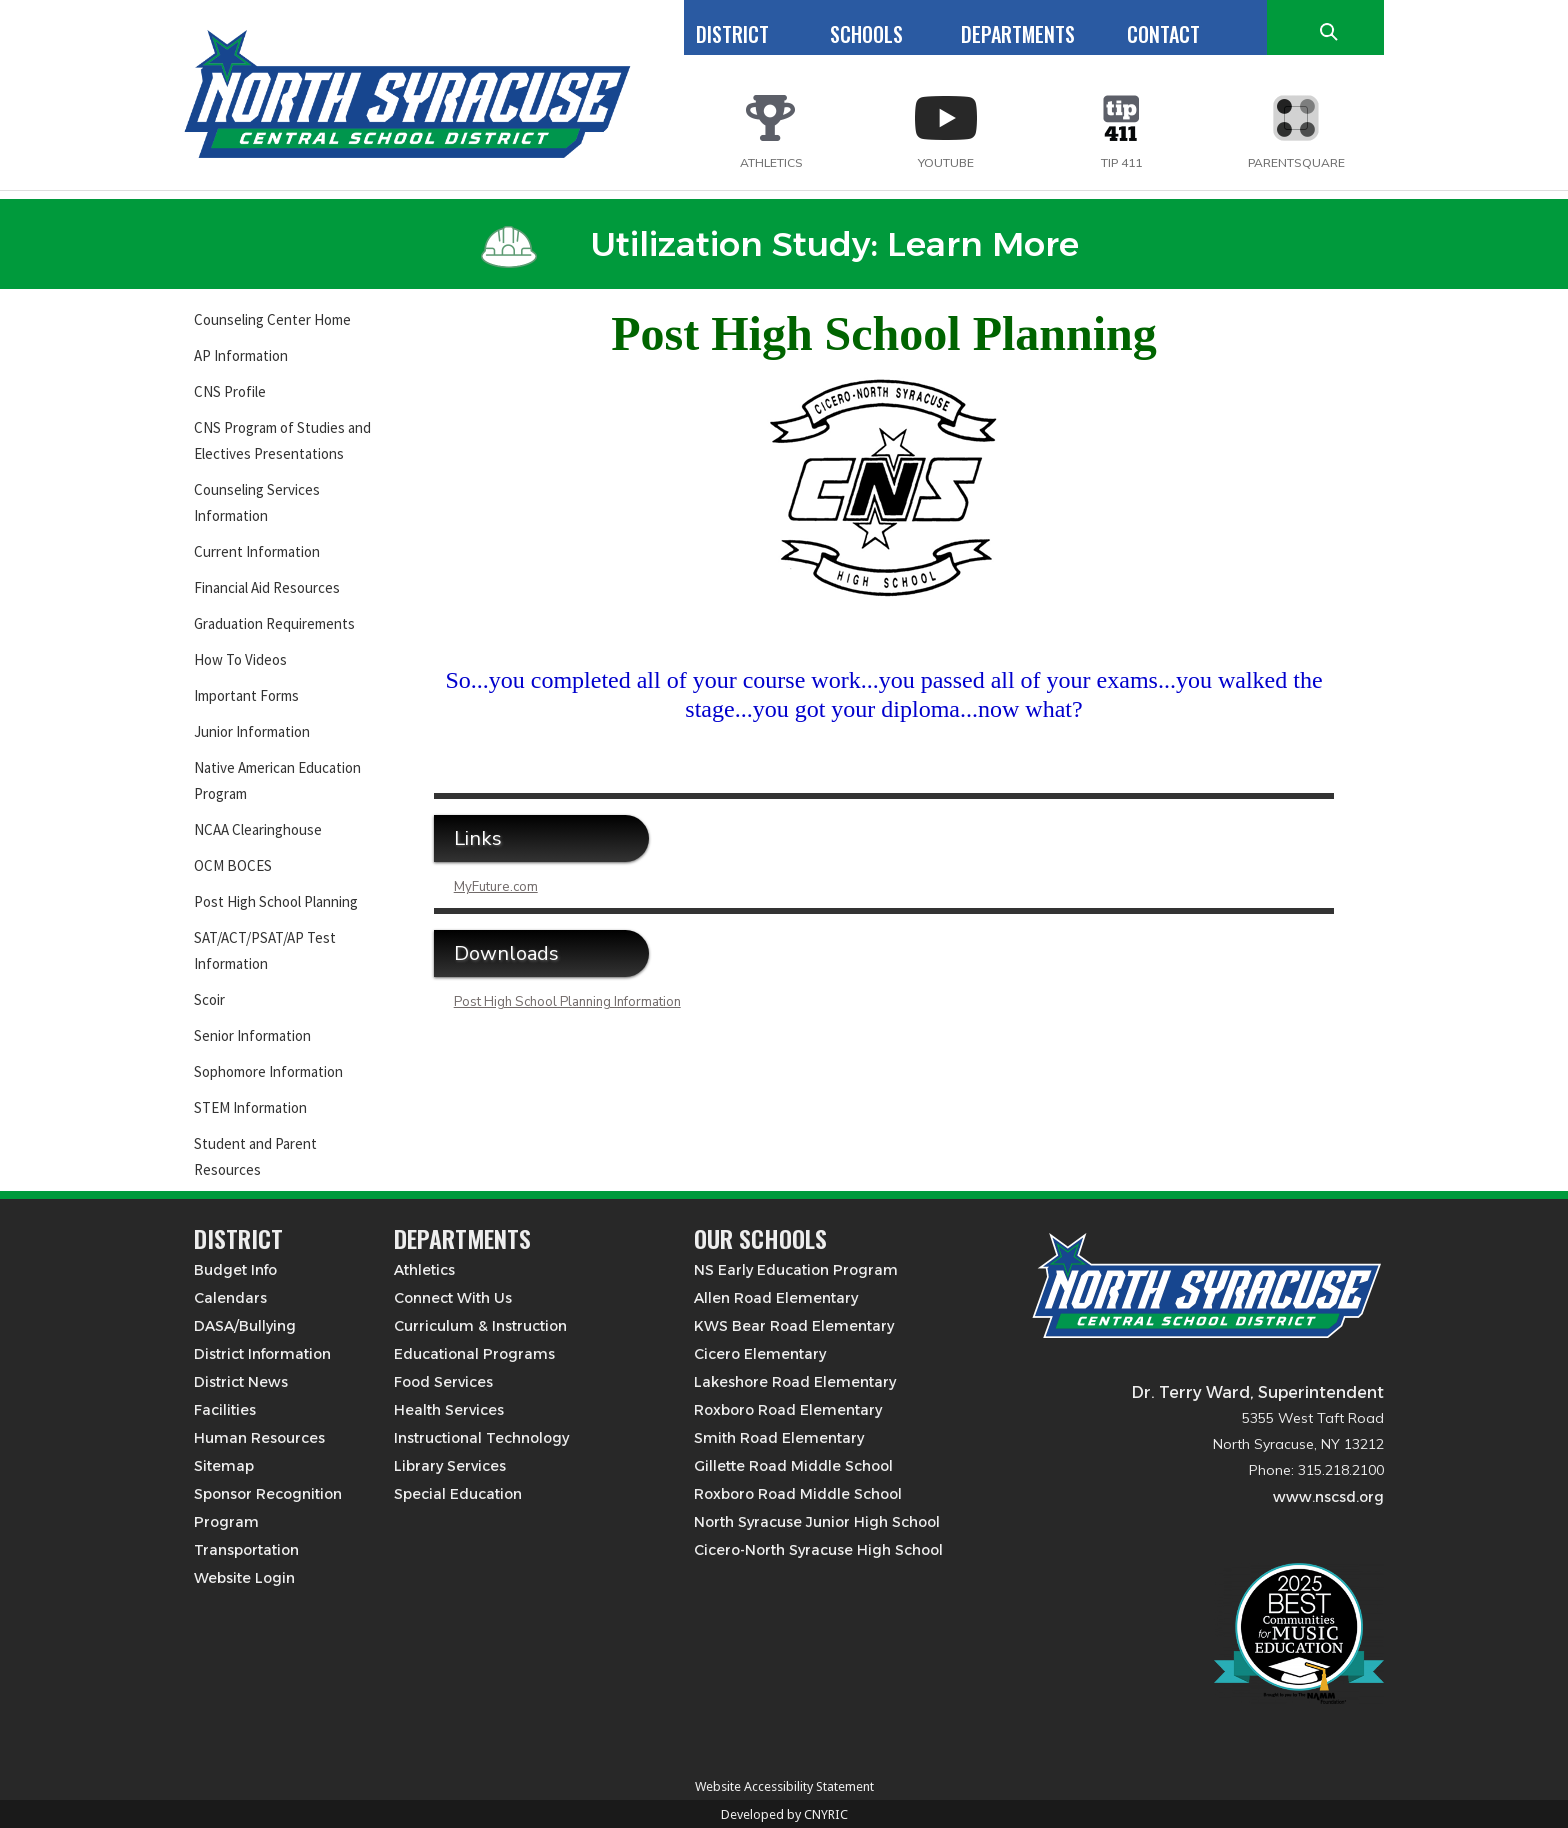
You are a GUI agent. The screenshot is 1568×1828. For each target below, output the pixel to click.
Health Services (449, 1410)
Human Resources (259, 1438)
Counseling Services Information (257, 502)
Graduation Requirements (274, 623)
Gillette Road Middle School (793, 1466)
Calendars (230, 1298)
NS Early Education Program (796, 1270)
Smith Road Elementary (779, 1438)
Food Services (443, 1382)
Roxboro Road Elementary (788, 1410)
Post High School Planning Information (567, 1002)
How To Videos (240, 659)
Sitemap (224, 1466)
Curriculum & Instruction (480, 1326)
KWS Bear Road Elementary (794, 1326)
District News (241, 1382)
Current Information (257, 551)
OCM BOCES (233, 865)
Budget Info (235, 1270)
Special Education (458, 1494)
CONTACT (1163, 34)
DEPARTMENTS (1018, 34)
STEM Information (250, 1107)
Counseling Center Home (272, 319)
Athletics (424, 1270)
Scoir (209, 999)
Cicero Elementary (760, 1354)
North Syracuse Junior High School (817, 1522)
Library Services (450, 1466)
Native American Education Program (277, 780)
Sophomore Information (268, 1071)
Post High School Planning (276, 901)
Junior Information (252, 731)
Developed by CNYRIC (784, 1814)
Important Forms (246, 695)
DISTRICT (732, 34)
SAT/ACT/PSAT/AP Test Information (265, 950)
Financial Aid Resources (267, 587)
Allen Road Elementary (776, 1298)
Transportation (246, 1550)
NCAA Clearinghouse (258, 829)
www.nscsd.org (1328, 1497)
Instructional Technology (481, 1438)
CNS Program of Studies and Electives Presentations (282, 440)
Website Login (244, 1578)
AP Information (241, 355)
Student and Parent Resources (255, 1156)
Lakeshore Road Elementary (795, 1382)
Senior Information (252, 1035)
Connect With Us (453, 1298)
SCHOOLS (866, 34)
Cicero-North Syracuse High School (818, 1550)
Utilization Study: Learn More (780, 244)
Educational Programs (474, 1354)
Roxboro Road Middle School (798, 1494)
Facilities (225, 1410)
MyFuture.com (496, 887)
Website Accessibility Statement (784, 1786)
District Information (262, 1354)
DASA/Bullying (245, 1326)
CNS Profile (230, 391)
